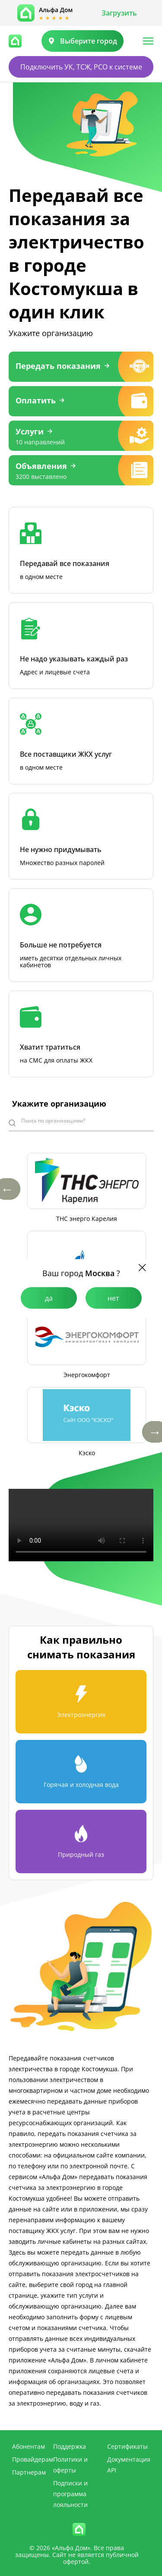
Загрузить (119, 13)
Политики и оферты (70, 2464)
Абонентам (28, 2446)
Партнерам (29, 2472)
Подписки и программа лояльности (70, 2494)
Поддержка (69, 2446)
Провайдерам (32, 2459)
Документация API (128, 2464)
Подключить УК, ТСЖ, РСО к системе (81, 67)
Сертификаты (127, 2446)
